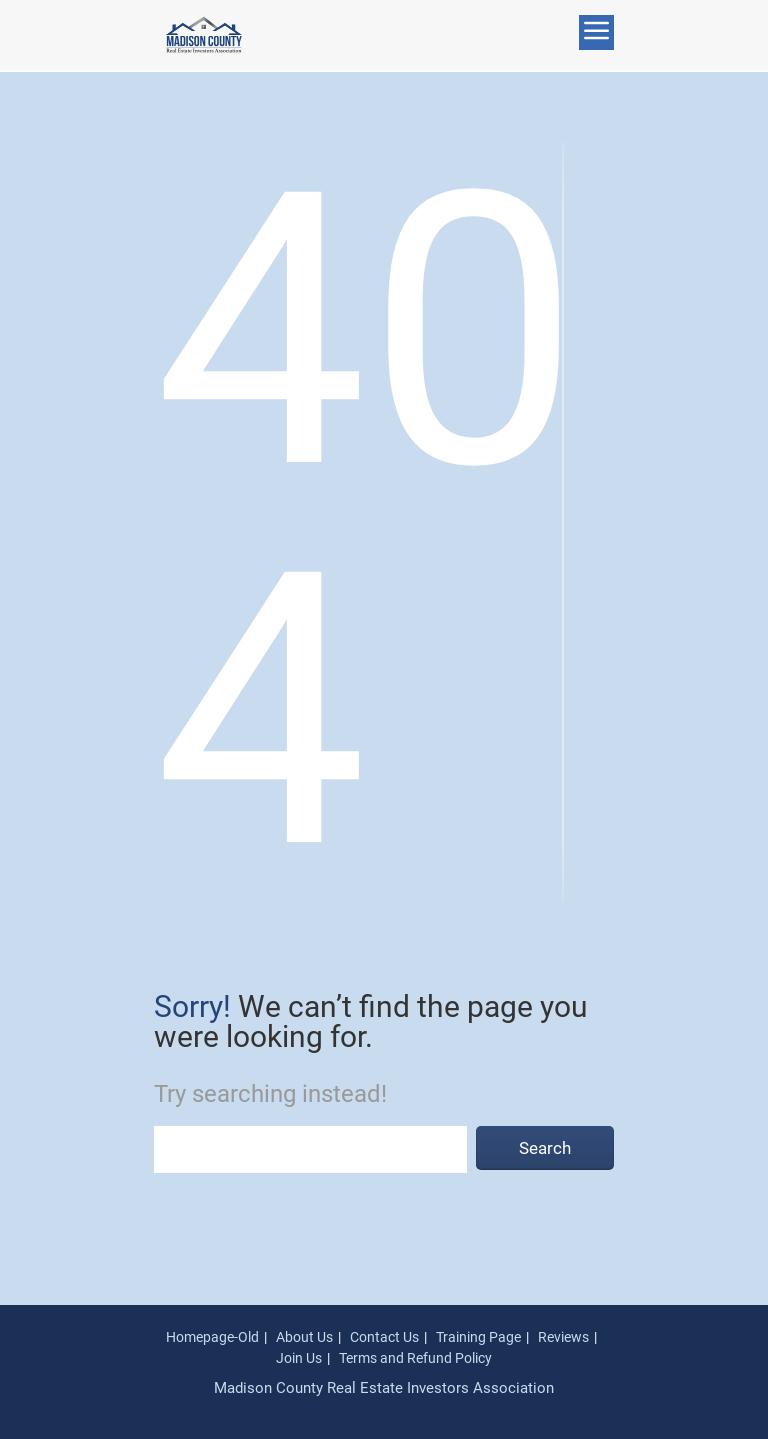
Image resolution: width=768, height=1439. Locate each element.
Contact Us (384, 1337)
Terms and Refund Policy (415, 1358)
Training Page (478, 1337)
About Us (304, 1337)
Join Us (299, 1358)
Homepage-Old (212, 1337)
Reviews (563, 1337)
